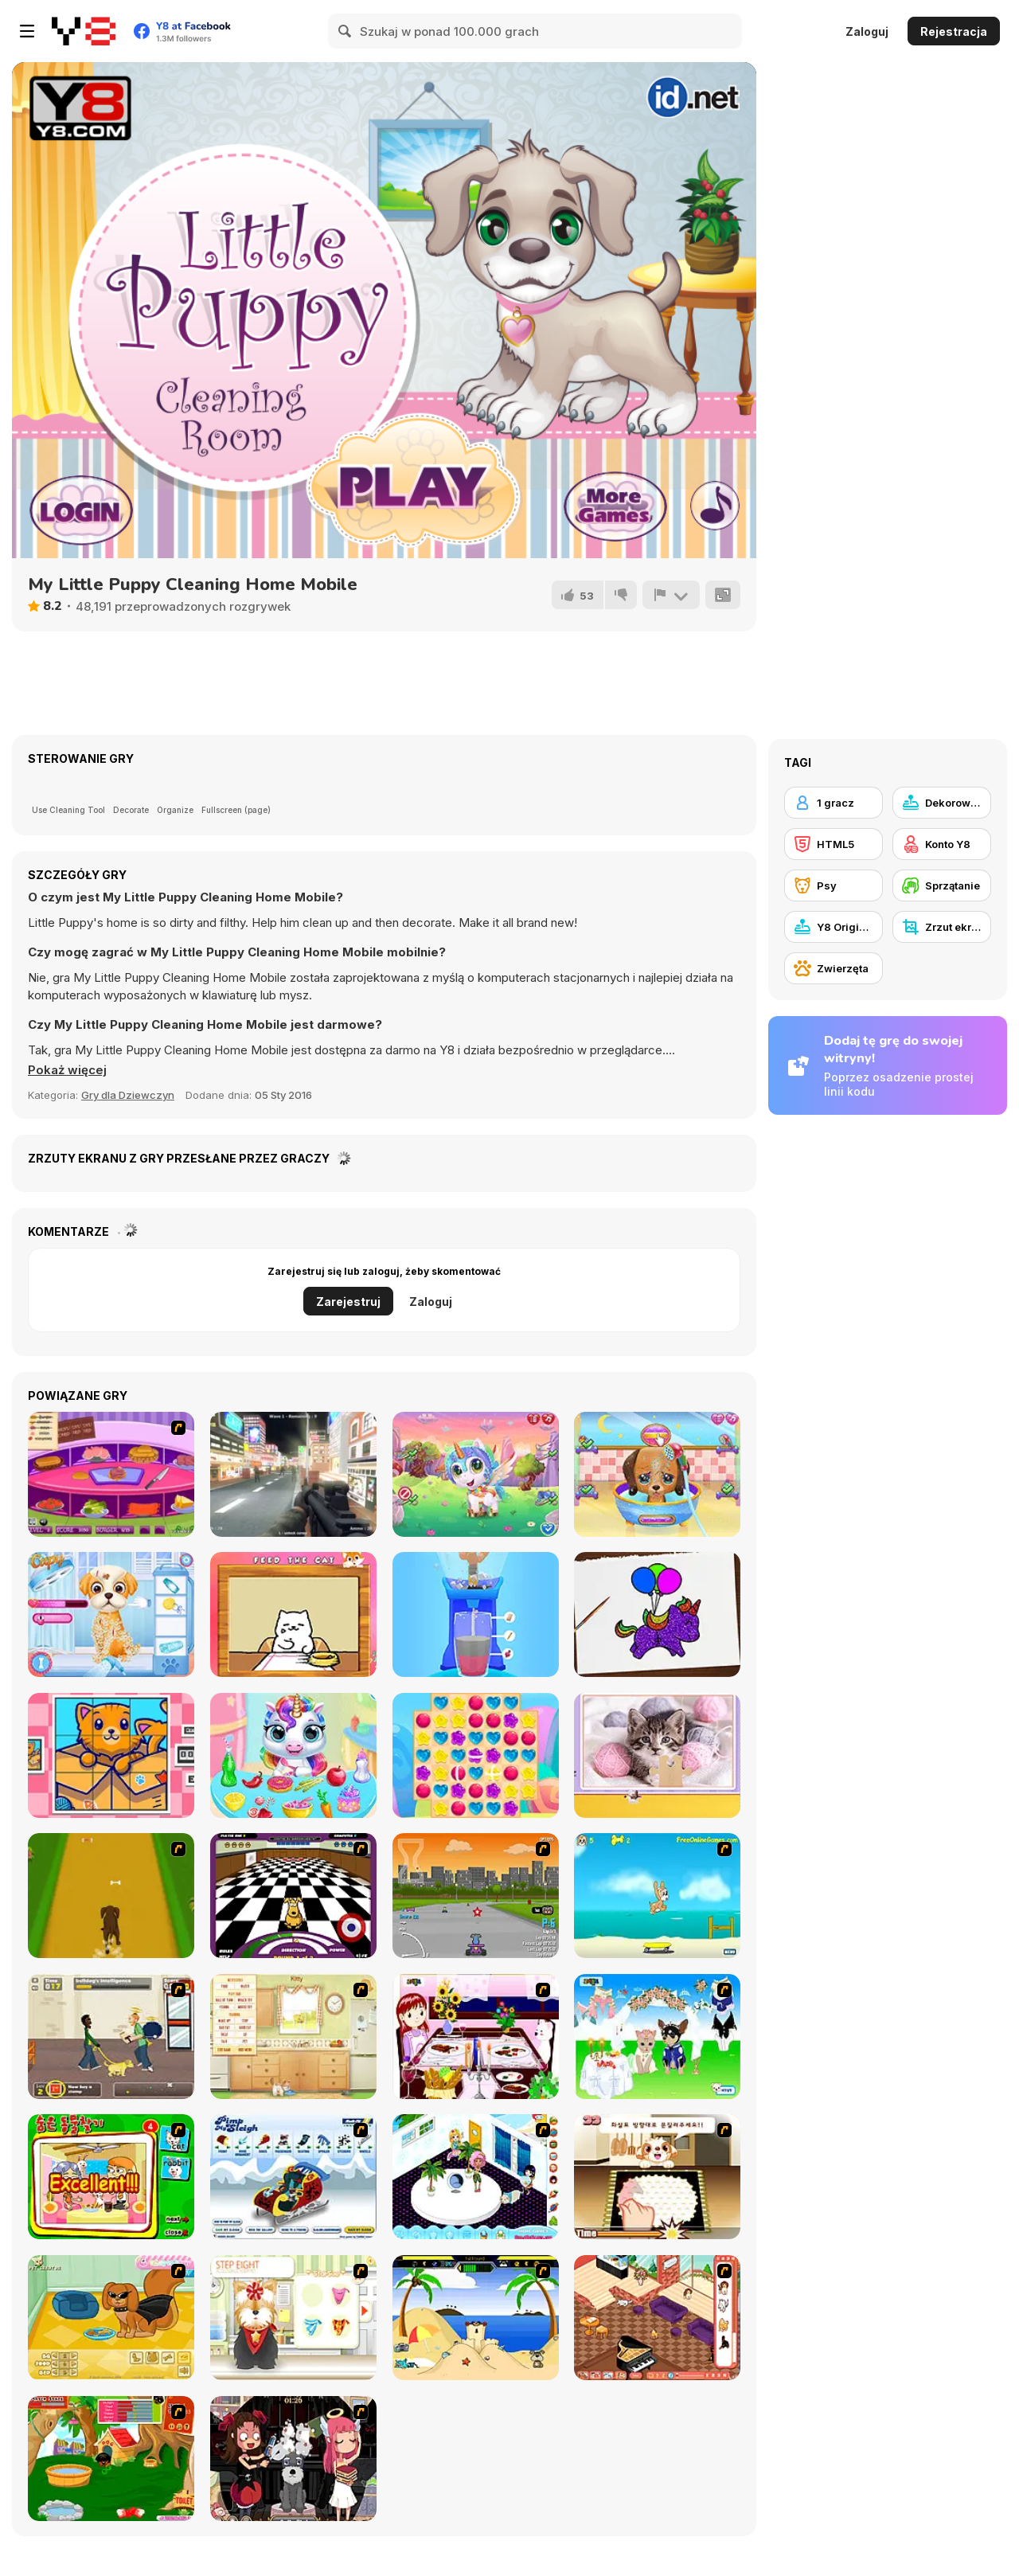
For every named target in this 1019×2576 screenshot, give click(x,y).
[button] (67, 1070)
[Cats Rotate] (111, 1755)
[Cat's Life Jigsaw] (657, 1755)
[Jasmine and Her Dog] (657, 2176)
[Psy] (833, 885)
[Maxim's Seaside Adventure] (657, 1895)
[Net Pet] (293, 2036)
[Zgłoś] (671, 594)
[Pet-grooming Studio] (293, 2317)
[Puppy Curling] (293, 1895)
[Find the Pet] (111, 2176)
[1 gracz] (833, 803)
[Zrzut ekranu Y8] (941, 927)
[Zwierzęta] (833, 968)
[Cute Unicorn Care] (475, 1474)
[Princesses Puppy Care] (111, 1614)
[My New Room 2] (475, 2176)
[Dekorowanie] (941, 803)
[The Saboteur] (293, 1474)
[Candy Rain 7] (475, 1755)
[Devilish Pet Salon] (293, 2458)
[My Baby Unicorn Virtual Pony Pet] (293, 1755)
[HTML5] (833, 844)
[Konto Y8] (941, 844)
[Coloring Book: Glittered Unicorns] (657, 1614)
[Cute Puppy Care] (657, 1474)
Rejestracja (953, 31)
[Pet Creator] (111, 2317)
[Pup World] (111, 2036)
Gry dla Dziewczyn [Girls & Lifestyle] (127, 1095)
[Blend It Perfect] (475, 1614)
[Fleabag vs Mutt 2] (475, 2317)
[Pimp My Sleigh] (293, 2176)
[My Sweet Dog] (111, 2458)
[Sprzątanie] (941, 885)
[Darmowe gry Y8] (83, 31)
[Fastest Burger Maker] (111, 1474)
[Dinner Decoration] (475, 2036)
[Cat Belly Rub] (293, 1614)
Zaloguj (866, 31)
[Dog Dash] (111, 1895)
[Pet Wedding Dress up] (657, 2036)
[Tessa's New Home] (657, 2317)
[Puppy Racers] (475, 1895)
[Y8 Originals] (833, 927)
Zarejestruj (348, 1301)
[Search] (345, 31)
